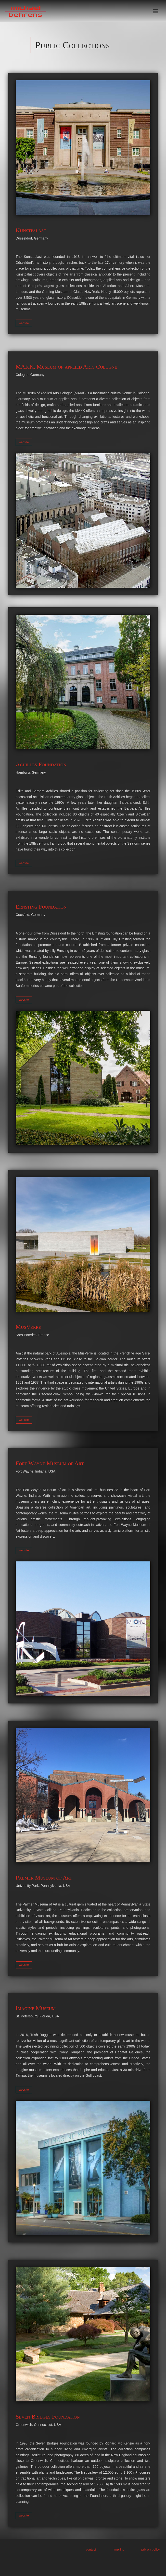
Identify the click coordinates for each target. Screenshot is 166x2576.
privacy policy (150, 2549)
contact (91, 2549)
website (24, 323)
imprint (119, 2549)
